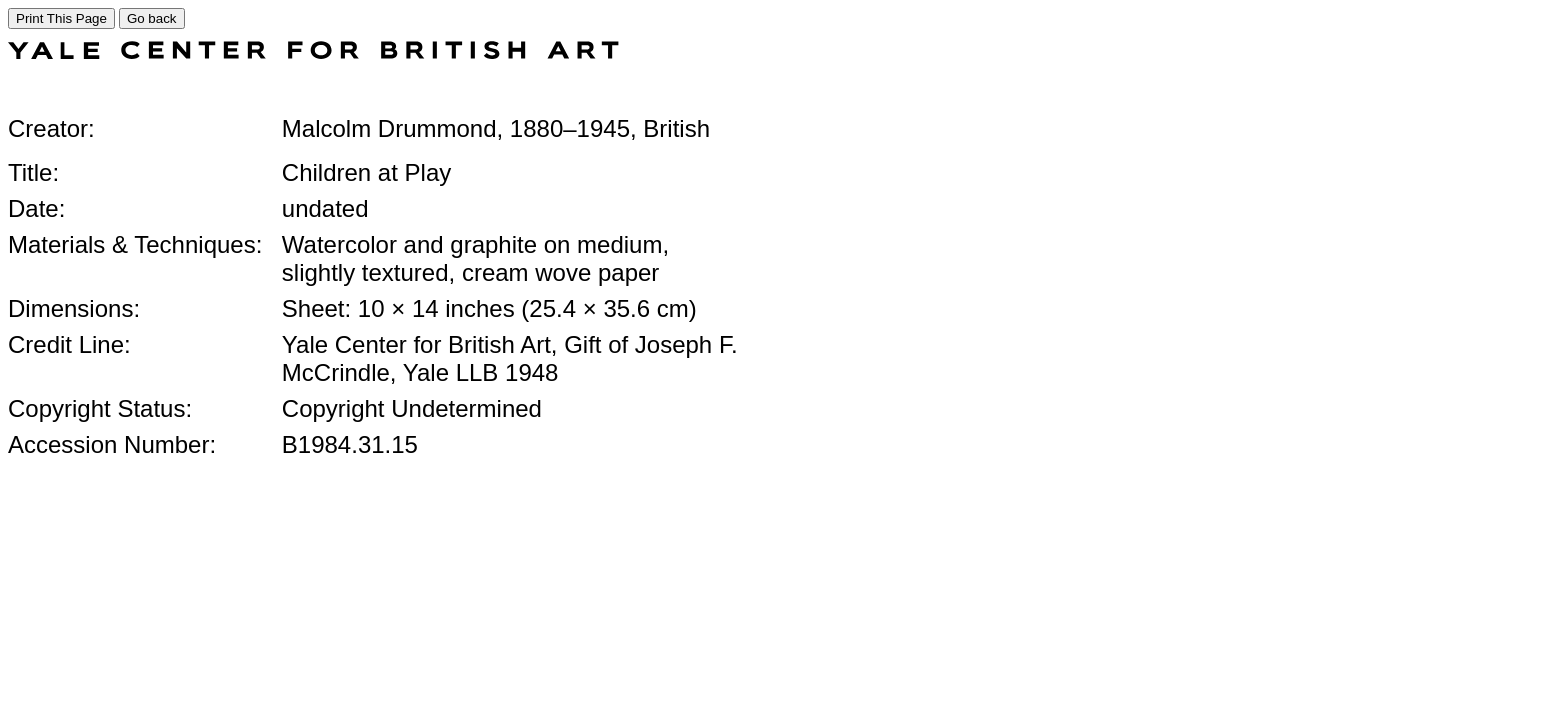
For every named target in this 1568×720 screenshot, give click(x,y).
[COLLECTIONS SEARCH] (313, 53)
